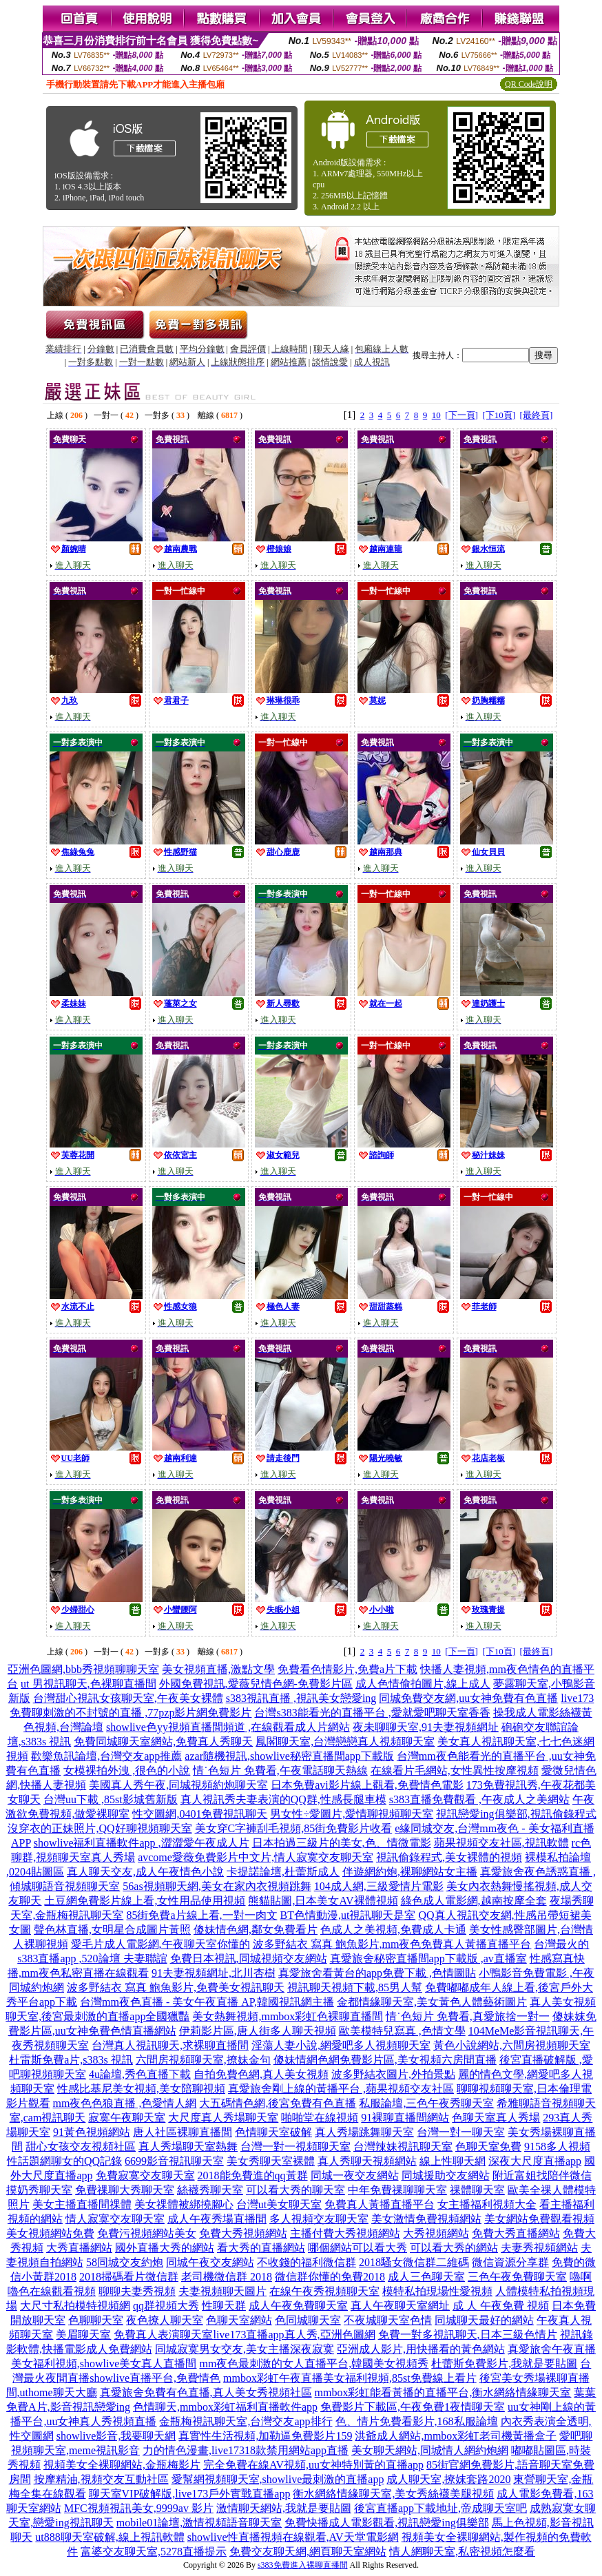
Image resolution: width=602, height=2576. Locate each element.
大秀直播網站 (79, 2248)
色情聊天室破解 (273, 2132)
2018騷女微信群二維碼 (414, 2262)
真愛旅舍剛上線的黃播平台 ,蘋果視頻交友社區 (341, 2089)
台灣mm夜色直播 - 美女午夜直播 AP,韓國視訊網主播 (207, 2002)
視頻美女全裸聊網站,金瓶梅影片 (121, 2465)
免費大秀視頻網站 (243, 2233)
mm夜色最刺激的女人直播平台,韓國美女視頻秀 (313, 2363)
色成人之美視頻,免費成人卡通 (393, 1929)
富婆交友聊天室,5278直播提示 (154, 2551)
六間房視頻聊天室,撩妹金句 (203, 2060)
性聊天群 (224, 2306)
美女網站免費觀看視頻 (539, 2219)
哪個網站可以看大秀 (357, 2248)
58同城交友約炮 (124, 2262)
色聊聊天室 (95, 2320)
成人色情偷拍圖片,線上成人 (422, 1684)
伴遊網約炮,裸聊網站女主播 (409, 1872)
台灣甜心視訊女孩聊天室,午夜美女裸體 (128, 1698)
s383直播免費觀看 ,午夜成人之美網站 (479, 1799)
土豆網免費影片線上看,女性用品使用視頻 (144, 1901)
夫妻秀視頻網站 (539, 2248)
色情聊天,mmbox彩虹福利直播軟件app (225, 2407)
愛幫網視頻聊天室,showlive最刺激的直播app (278, 2479)
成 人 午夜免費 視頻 (501, 2306)
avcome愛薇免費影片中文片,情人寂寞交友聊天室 (255, 1857)
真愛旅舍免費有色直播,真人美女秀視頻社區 (206, 2392)
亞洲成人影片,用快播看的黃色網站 (421, 2349)
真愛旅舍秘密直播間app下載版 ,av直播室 (428, 1958)
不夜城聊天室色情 (388, 2320)
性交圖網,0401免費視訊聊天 (199, 1814)
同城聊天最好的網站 (484, 2320)
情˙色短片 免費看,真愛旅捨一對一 (467, 2016)
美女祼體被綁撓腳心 (183, 2204)
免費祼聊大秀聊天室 (124, 2190)
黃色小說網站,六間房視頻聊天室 (511, 2045)
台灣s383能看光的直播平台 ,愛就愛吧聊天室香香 (372, 1712)
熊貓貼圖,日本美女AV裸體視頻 (322, 1901)
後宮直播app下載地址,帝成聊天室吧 (440, 2508)
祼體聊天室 (477, 2190)
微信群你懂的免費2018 (330, 2277)
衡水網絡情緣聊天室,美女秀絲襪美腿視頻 (393, 2494)
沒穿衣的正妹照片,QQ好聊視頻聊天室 (99, 1828)
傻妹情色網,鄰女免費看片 (256, 1929)
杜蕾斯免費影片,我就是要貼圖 (504, 2363)
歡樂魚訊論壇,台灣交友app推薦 (106, 1756)
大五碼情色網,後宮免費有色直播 (277, 2103)
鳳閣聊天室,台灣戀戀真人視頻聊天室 (345, 1741)
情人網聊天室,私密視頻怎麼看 (462, 2551)
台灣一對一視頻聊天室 (295, 2146)
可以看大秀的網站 (454, 2248)
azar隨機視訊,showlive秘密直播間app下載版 (289, 1756)
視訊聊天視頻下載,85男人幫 (354, 1987)
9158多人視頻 (557, 2146)
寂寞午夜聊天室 (126, 2117)
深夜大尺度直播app (534, 2161)
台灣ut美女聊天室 (279, 2204)
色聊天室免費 (488, 2146)
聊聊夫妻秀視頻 (137, 2291)
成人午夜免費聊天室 (298, 2306)
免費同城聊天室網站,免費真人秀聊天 (163, 1741)
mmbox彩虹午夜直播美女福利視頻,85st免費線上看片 (350, 2378)
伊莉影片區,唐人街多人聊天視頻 (257, 2031)
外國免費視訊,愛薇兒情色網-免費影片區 (256, 1684)
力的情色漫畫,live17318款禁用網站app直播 (246, 2450)
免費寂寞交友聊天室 (145, 2175)
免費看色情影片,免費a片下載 (347, 1669)
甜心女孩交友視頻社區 (80, 2146)
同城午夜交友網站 (210, 2262)
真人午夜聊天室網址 (400, 2306)
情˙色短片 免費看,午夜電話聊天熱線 (280, 1770)
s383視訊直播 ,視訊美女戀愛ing (301, 1698)
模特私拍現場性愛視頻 (437, 2291)
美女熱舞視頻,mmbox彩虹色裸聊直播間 (287, 2016)
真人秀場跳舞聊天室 (364, 2132)
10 (436, 415)
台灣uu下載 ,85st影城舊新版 (110, 1799)
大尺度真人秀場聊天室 (223, 2117)
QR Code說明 (528, 84)
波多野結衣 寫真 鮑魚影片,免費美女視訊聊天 (175, 1987)
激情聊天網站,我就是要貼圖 (283, 2508)
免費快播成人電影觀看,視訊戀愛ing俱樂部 (386, 2522)
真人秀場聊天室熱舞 (188, 2146)
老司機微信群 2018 (226, 2277)
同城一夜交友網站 (355, 2175)
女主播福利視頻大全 (487, 2204)
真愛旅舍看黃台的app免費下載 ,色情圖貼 (377, 1973)
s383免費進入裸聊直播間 (303, 2565)
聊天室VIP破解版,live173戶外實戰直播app (190, 2494)
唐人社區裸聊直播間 (182, 2132)
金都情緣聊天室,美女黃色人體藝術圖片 (432, 2002)
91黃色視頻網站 (91, 2132)
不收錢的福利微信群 (306, 2262)
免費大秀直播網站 (516, 2233)
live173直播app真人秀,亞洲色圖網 (294, 2334)
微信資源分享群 (510, 2262)
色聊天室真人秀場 (496, 2117)
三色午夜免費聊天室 (517, 2277)
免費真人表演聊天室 (163, 2334)
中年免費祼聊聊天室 (397, 2190)
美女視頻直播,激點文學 (218, 1669)
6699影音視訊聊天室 (174, 2161)
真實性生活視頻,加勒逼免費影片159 (265, 2436)
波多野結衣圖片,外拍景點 (393, 2074)
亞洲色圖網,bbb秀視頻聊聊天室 (83, 1669)
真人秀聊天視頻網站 (367, 2161)
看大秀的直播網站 (261, 2248)
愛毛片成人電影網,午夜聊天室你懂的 (160, 1944)
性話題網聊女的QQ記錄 (64, 2161)
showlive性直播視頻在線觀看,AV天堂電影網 (293, 2537)
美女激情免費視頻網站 (426, 2219)
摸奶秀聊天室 (39, 2190)
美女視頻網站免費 (50, 2233)
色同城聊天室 (308, 2320)
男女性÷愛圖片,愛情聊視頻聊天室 (351, 1814)
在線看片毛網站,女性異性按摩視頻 (455, 1770)
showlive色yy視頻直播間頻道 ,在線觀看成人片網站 (228, 1727)
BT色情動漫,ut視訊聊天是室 (348, 1915)
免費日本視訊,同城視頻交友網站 (248, 1958)
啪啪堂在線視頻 (319, 2117)
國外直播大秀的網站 (164, 2248)
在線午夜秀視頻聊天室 (324, 2291)
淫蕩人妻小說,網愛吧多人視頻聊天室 (340, 2045)
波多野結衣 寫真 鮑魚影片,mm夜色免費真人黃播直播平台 (392, 1944)
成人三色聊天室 (426, 2277)
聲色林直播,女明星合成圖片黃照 (112, 1929)
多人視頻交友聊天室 (319, 2219)
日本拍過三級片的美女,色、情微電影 (341, 1843)
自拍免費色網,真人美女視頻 (261, 2074)
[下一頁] (461, 415)
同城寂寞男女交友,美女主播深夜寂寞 (244, 2349)
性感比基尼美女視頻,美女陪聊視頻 (141, 2089)
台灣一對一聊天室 (461, 2132)
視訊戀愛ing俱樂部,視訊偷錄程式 (516, 1814)
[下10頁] (498, 415)
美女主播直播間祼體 (82, 2204)
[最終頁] (536, 415)
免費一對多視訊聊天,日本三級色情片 (467, 2334)
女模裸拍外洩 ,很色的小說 (126, 1770)
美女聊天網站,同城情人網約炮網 (429, 2450)
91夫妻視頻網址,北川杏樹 (214, 1973)
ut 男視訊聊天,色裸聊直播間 (88, 1684)
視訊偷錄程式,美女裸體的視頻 (449, 1857)
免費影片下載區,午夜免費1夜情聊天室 (412, 2407)
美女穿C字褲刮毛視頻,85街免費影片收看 (294, 1828)
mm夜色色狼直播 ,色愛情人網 (125, 2103)
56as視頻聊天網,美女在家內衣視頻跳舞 (217, 1886)
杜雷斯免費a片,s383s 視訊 (71, 2060)
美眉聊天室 (83, 2334)
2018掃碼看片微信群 (128, 2277)
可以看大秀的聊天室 (295, 2190)
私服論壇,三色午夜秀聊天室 (426, 2103)
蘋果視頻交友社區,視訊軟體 (501, 1843)
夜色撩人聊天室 (164, 2320)
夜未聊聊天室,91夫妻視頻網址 (426, 1727)
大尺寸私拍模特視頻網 (75, 2306)
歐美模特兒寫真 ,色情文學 (402, 2031)
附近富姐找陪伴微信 (542, 2175)
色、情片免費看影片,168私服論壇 (416, 2421)
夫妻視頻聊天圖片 (222, 2291)
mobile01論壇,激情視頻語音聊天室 (199, 2522)
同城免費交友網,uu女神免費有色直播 (468, 1698)
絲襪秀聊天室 (210, 2190)
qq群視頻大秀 (166, 2306)
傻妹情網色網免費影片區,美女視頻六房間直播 (385, 2060)
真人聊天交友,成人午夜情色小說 (145, 1872)
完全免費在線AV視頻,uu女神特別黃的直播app (313, 2465)
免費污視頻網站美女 (146, 2233)
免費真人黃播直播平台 (379, 2204)
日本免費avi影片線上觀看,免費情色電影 (367, 1785)
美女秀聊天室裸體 (271, 2161)
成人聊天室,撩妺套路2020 (448, 2479)
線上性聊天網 (452, 2161)
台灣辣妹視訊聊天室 (403, 2146)
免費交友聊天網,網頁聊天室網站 (307, 2551)
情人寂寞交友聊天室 (115, 2219)
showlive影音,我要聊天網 (116, 2436)
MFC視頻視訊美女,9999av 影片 (139, 2508)
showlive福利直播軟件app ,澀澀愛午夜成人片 (141, 1843)
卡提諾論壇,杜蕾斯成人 (283, 1872)
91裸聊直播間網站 (405, 2117)
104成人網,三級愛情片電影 (379, 1886)
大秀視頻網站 (436, 2233)
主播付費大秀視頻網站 (345, 2233)
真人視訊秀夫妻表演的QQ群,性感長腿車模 (283, 1799)
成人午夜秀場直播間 (217, 2219)
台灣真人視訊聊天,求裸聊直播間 (170, 2045)
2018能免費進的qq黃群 (253, 2175)
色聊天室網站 (239, 2320)
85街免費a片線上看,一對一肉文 (201, 1915)
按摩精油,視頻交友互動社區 (101, 2479)
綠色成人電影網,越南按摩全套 (474, 1901)
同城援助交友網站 (446, 2175)
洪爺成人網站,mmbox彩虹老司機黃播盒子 (456, 2436)
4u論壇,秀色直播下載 (140, 2074)
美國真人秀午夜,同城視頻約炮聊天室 (178, 1785)
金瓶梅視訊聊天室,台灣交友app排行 (245, 2421)
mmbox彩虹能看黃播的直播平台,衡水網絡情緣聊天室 (443, 2392)
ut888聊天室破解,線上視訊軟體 (109, 2537)
